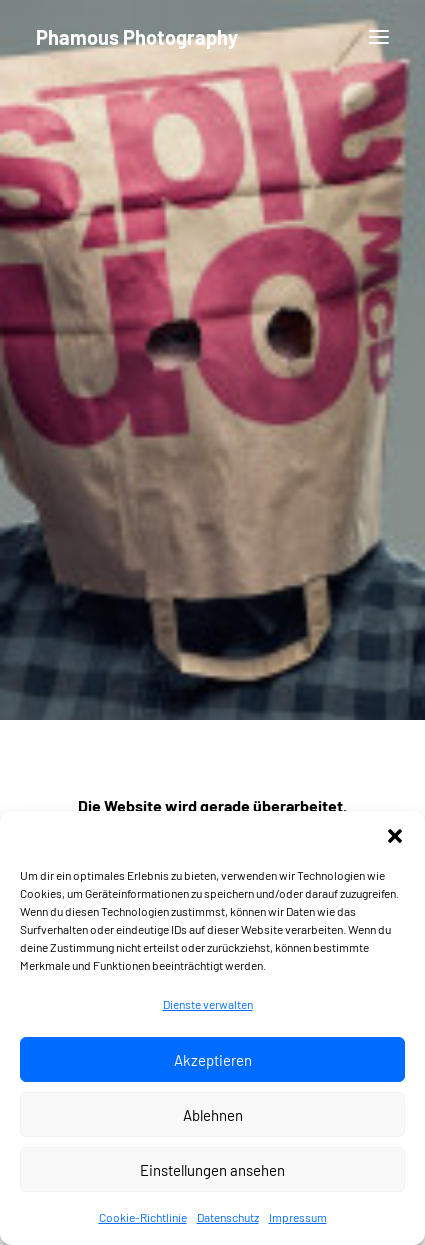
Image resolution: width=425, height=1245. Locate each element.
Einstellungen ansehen (212, 1180)
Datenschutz (228, 1227)
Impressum (298, 1227)
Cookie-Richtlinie (143, 1227)
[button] (395, 846)
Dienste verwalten (208, 1014)
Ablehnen (213, 1125)
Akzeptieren (213, 1070)
